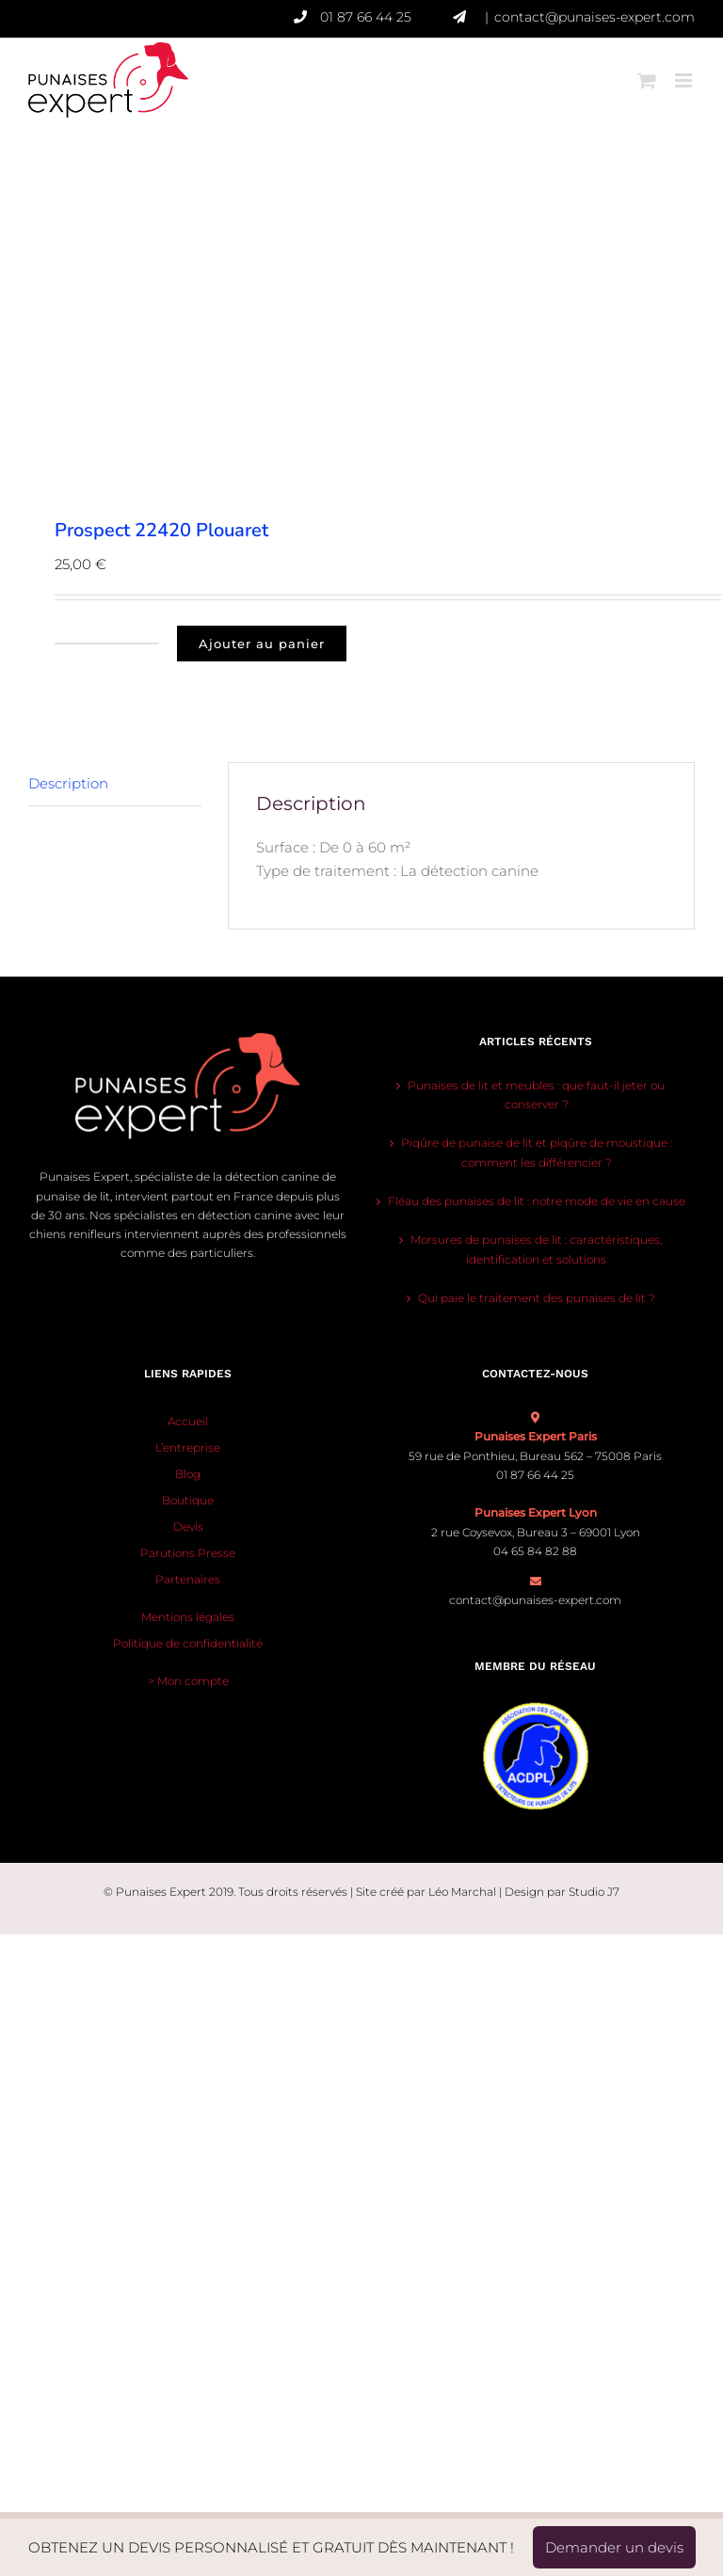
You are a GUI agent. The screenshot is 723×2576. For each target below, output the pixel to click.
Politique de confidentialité (188, 1643)
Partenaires (187, 1579)
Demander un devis (614, 2547)
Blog (188, 1474)
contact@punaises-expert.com (594, 16)
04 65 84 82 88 (535, 1551)
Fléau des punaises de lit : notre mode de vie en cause (536, 1201)
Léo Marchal (462, 1891)
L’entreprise (187, 1447)
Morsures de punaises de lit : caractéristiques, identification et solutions (536, 1248)
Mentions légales (187, 1617)
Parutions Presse (187, 1553)
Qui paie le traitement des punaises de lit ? (536, 1298)
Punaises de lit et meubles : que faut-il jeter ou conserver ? (536, 1094)
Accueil (188, 1421)
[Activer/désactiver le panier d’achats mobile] (646, 68)
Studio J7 (594, 1891)
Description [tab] (68, 783)
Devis (188, 1526)
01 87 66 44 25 (386, 16)
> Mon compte (188, 1681)
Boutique (188, 1500)
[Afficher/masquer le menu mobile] (685, 68)
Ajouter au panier (262, 643)
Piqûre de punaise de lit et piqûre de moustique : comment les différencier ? (536, 1152)
